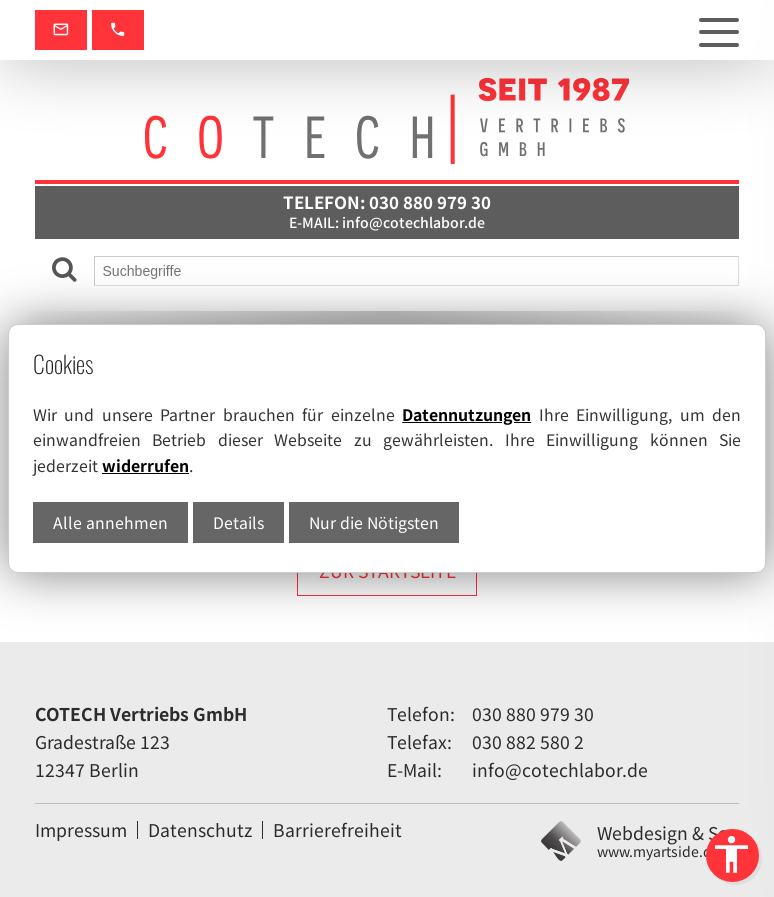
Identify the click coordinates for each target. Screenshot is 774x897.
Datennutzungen (466, 414)
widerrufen (145, 465)
